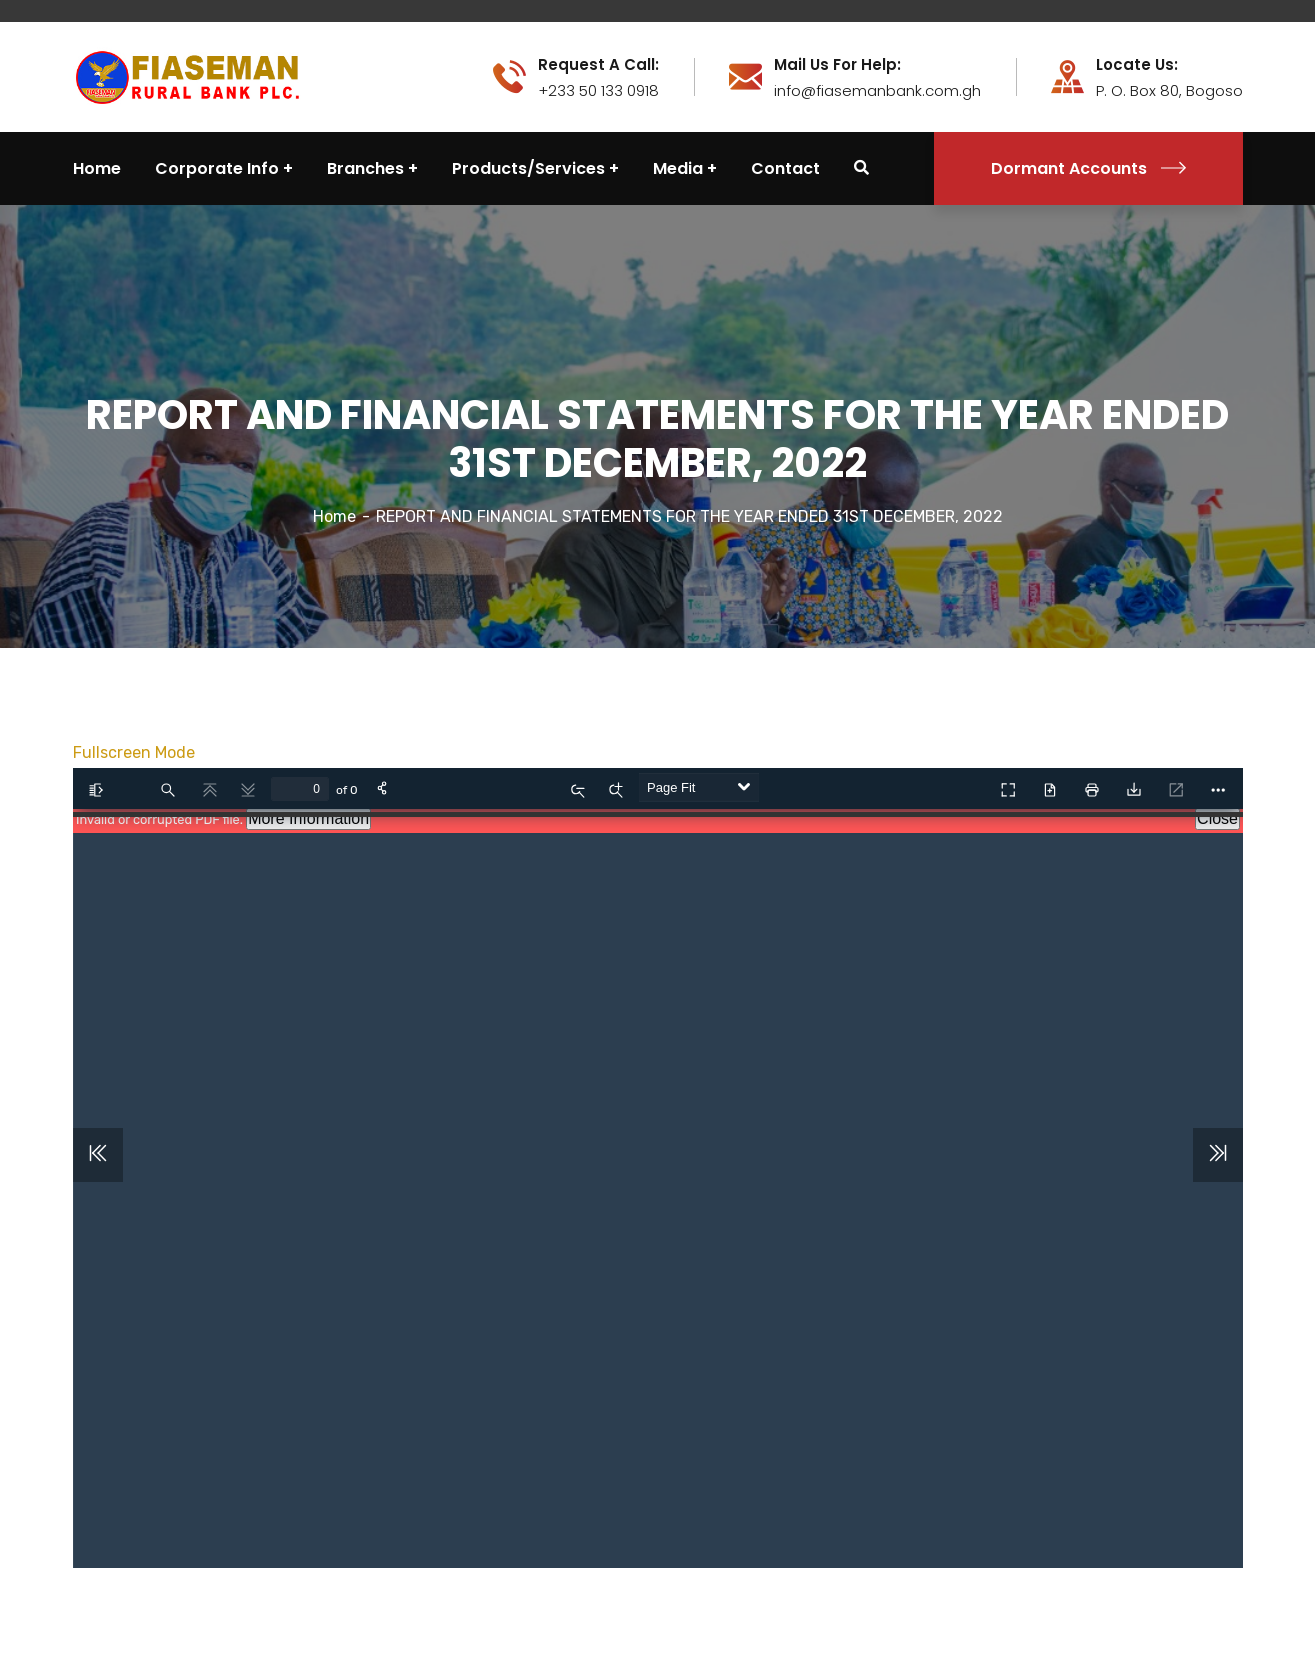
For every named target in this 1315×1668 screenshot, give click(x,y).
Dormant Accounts (1088, 168)
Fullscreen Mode (134, 752)
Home (334, 516)
